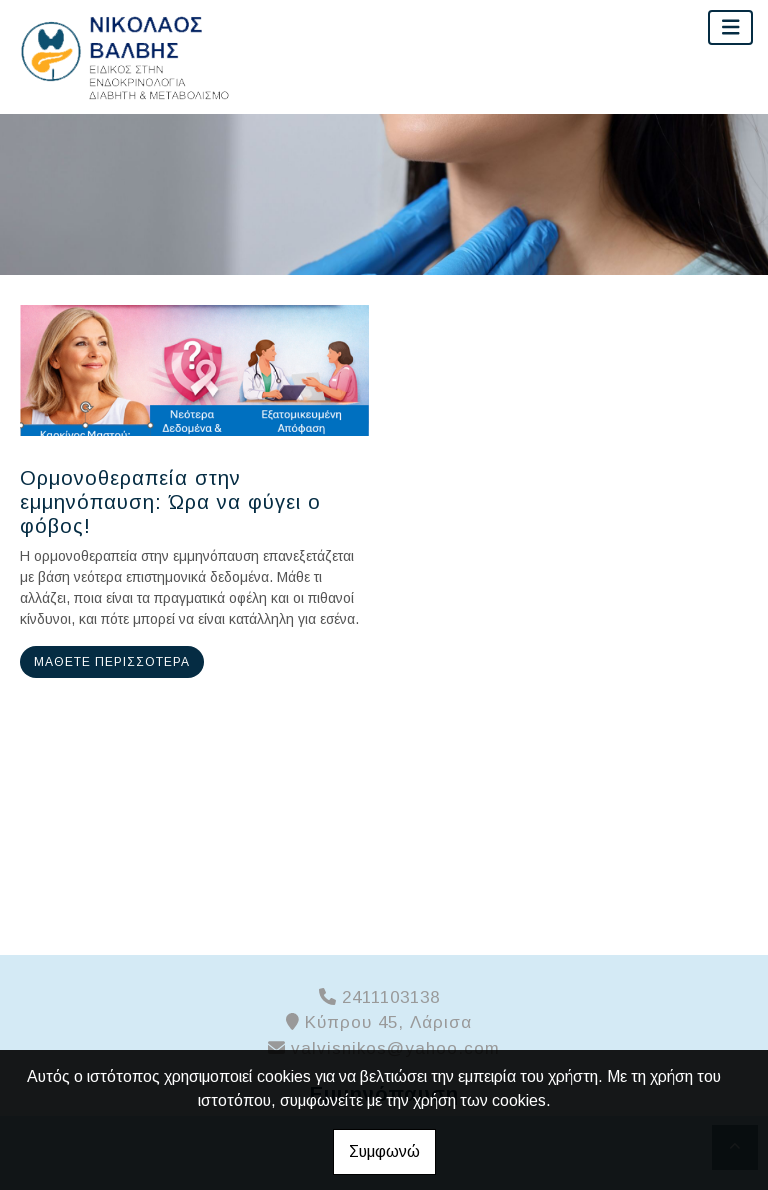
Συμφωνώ (384, 1151)
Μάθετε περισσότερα (112, 662)
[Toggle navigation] (731, 27)
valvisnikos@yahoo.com (395, 1048)
